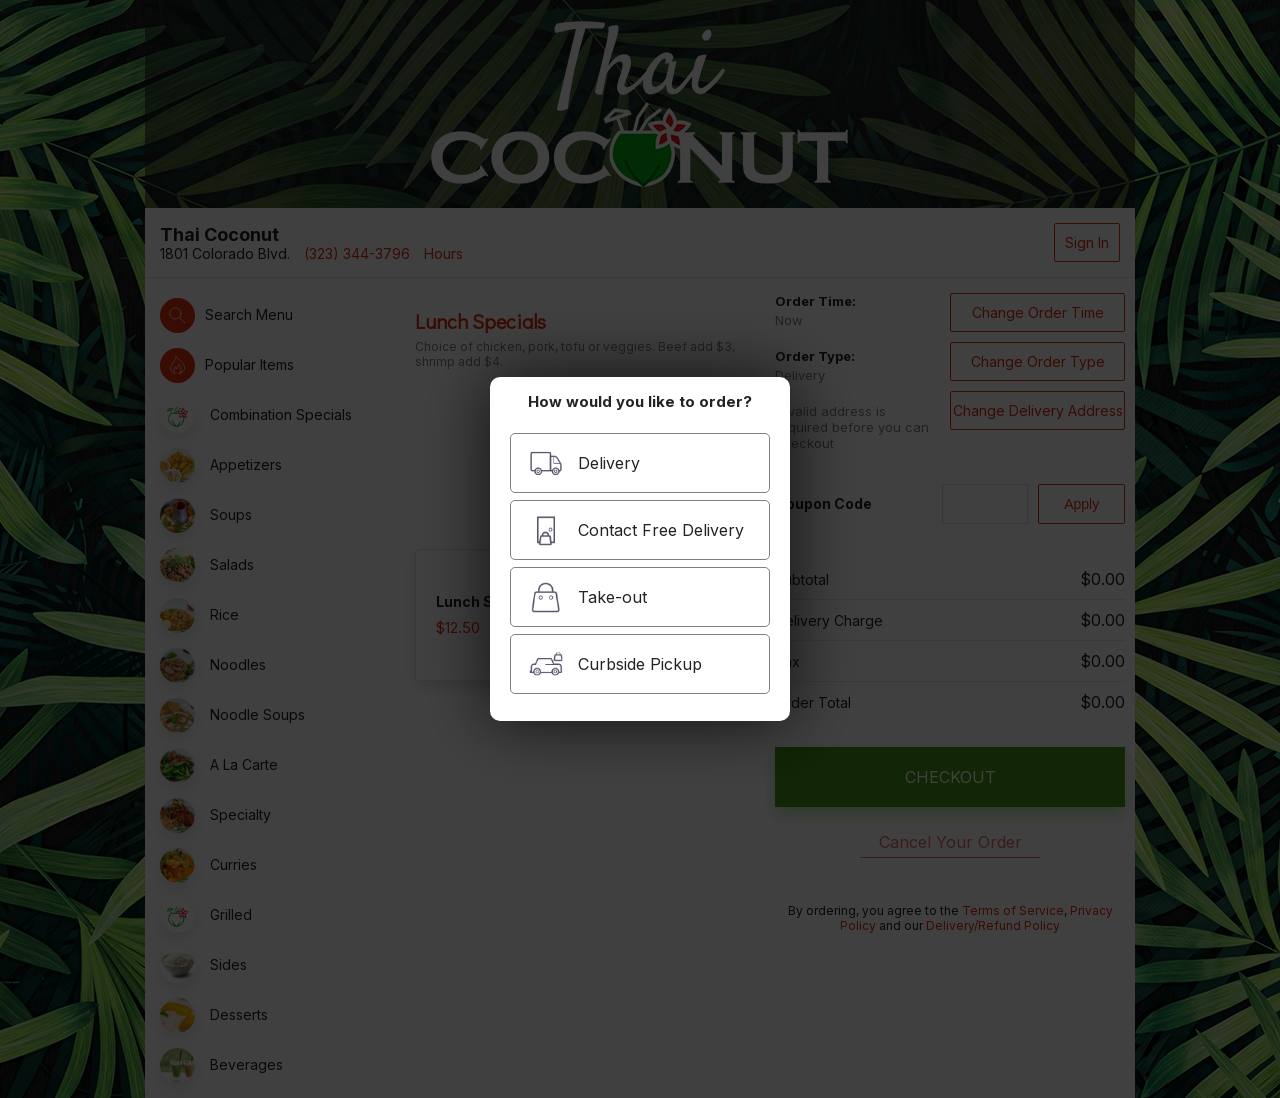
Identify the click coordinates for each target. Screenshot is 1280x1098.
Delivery (584, 463)
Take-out (588, 597)
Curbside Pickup (615, 664)
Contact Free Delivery (636, 530)
